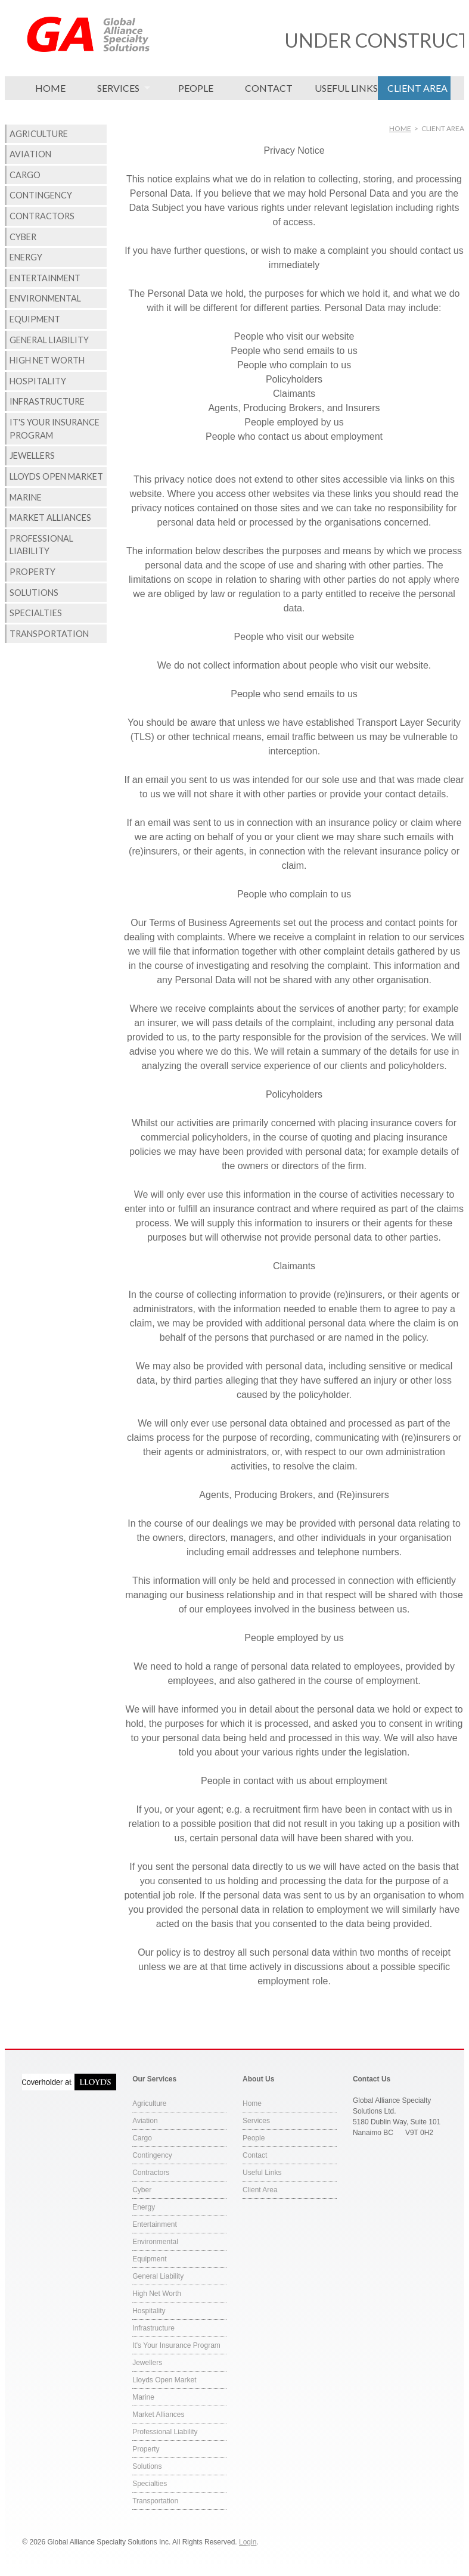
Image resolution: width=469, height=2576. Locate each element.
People (195, 88)
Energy (26, 257)
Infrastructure (47, 401)
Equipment (35, 319)
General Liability (49, 340)
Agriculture (39, 134)
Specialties (36, 613)
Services (118, 88)
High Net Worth (47, 360)
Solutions (34, 593)
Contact (269, 88)
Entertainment (45, 278)
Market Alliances (50, 517)
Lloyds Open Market (56, 476)
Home (50, 88)
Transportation (49, 634)
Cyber (23, 237)
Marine (26, 497)
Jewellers (32, 455)
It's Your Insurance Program (55, 428)
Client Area (417, 88)
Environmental (45, 298)
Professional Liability (41, 545)
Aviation (30, 154)
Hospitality (38, 381)
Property (32, 572)
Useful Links (346, 88)
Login (247, 2542)
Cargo (25, 175)
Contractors (42, 216)
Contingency (41, 195)
